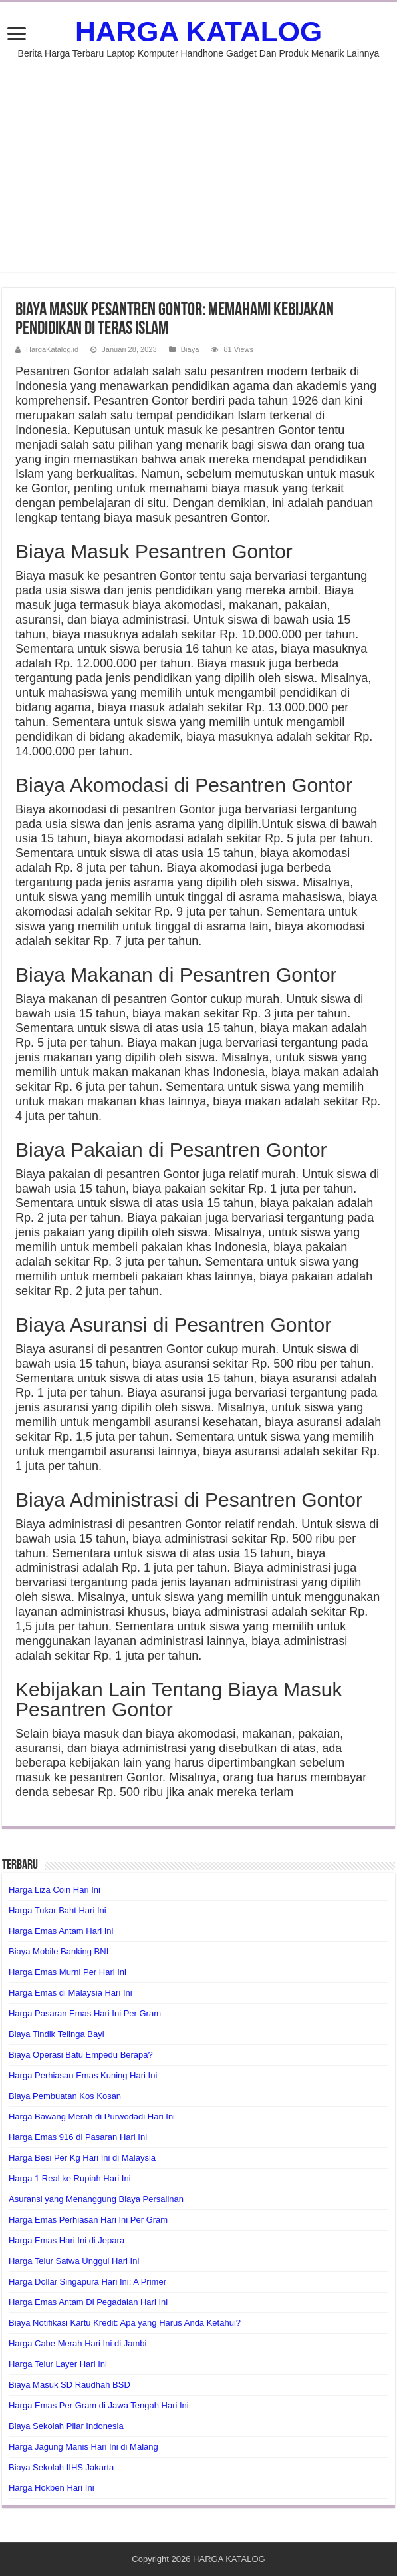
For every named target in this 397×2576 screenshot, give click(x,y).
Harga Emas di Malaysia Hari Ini (70, 1993)
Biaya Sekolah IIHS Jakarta (61, 2467)
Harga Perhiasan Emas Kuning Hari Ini (83, 2075)
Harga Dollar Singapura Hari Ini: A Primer (87, 2282)
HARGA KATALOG (198, 31)
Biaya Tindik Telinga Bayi (56, 2034)
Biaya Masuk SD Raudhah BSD (69, 2385)
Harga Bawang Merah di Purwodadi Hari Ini (92, 2116)
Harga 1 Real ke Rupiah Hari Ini (70, 2178)
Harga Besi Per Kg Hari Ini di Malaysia (82, 2158)
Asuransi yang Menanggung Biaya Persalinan (96, 2199)
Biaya (190, 349)
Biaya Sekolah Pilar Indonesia (66, 2426)
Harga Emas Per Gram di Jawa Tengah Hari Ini (99, 2405)
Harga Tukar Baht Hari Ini (57, 1910)
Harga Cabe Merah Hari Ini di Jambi (77, 2343)
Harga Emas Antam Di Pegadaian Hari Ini (88, 2302)
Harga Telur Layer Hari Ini (58, 2364)
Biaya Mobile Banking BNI (58, 1951)
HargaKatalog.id (52, 349)
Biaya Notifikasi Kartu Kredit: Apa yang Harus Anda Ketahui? (125, 2323)
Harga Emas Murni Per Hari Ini (67, 1972)
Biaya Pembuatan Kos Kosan (65, 2096)
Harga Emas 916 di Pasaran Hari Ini (78, 2137)
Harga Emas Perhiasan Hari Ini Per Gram (88, 2220)
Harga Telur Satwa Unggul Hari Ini (74, 2261)
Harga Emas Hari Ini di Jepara (66, 2240)
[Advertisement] (198, 158)
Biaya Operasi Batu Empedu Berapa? (81, 2055)
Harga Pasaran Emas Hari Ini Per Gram (85, 2013)
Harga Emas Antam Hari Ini (61, 1931)
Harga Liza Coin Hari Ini (54, 1890)
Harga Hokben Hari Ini (51, 2488)
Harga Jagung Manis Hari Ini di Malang (83, 2447)
